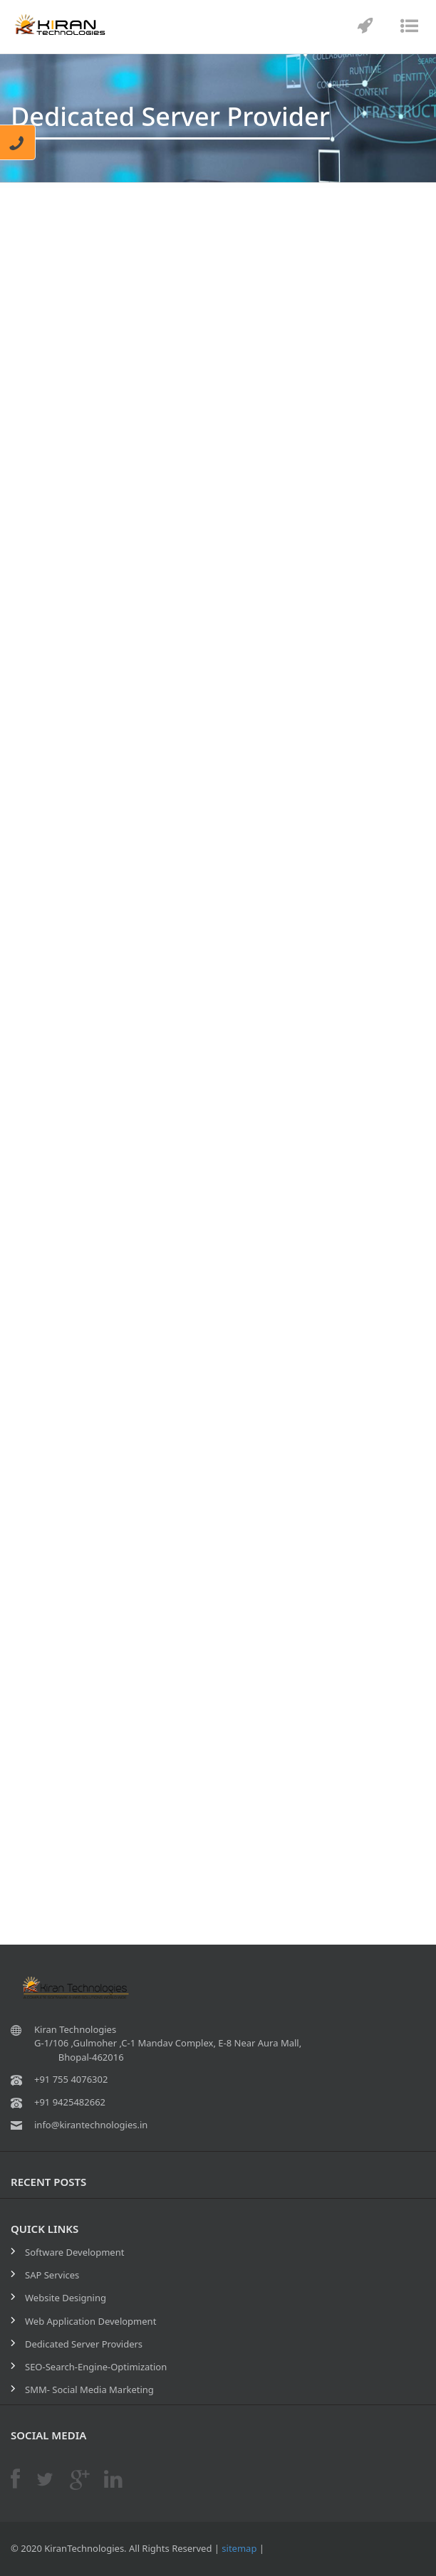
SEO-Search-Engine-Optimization (96, 2366)
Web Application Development (90, 2321)
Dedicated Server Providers (83, 2344)
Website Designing (65, 2297)
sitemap (239, 2548)
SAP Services (52, 2275)
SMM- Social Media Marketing (89, 2389)
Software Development (74, 2252)
